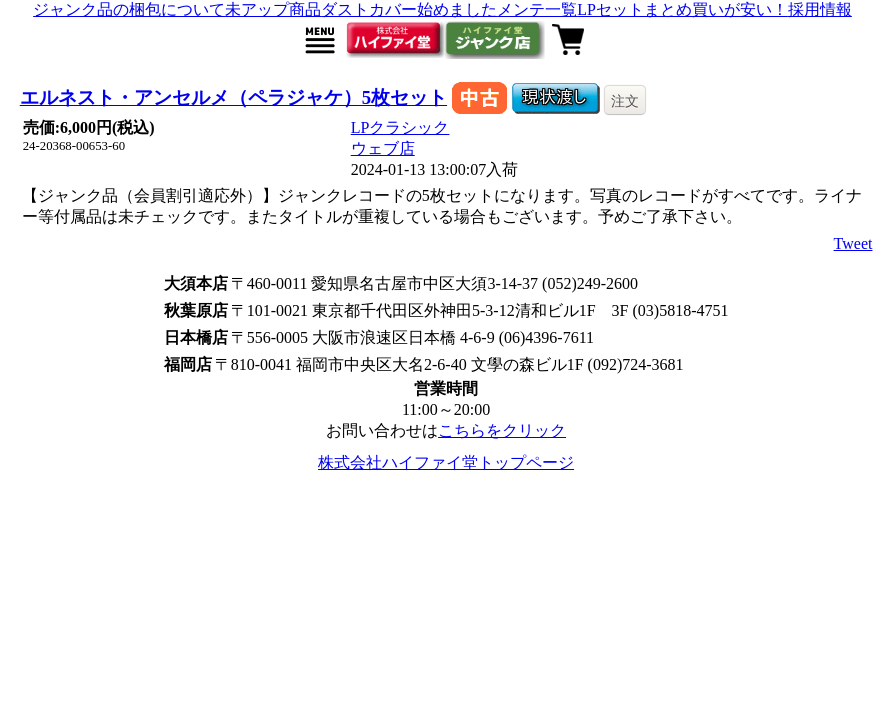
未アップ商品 (273, 9)
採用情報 (820, 9)
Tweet (853, 243)
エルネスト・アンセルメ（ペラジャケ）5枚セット (233, 97)
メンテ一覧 (537, 9)
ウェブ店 (383, 148)
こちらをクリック (502, 430)
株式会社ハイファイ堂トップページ (446, 462)
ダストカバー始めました (409, 9)
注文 (625, 101)
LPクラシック (400, 127)
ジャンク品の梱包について (129, 9)
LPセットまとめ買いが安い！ (682, 9)
